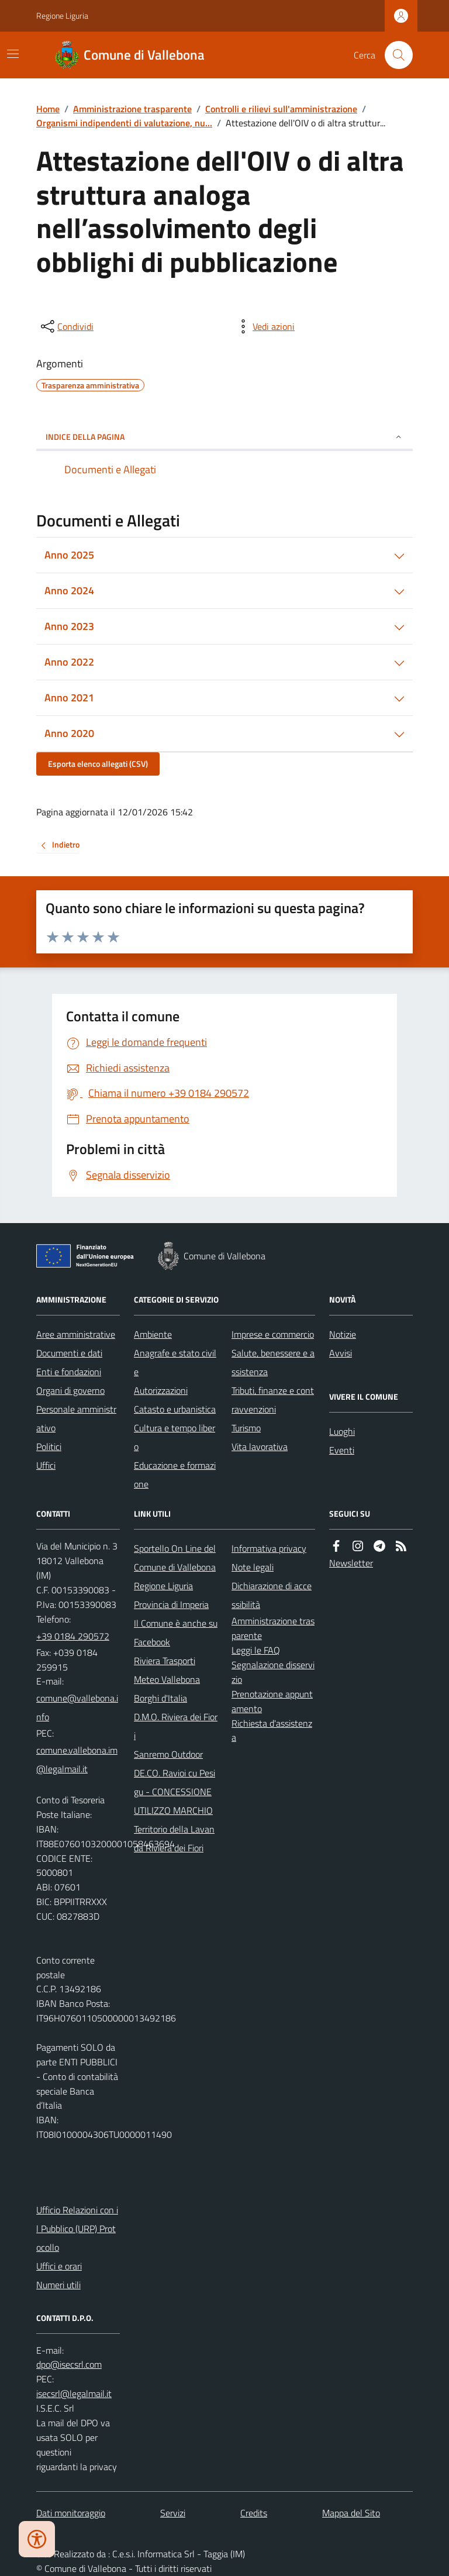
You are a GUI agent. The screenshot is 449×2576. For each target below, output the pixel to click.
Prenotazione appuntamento (272, 1701)
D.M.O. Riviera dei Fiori (175, 1726)
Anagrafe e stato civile (175, 1362)
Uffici (46, 1465)
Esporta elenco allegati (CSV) (98, 763)
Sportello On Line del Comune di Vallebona (175, 1557)
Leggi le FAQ (256, 1650)
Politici (48, 1446)
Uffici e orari (59, 2266)
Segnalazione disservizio (273, 1672)
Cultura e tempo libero (174, 1437)
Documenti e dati (69, 1353)
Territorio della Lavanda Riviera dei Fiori (174, 1838)
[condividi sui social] (66, 326)
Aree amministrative (75, 1334)
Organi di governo (70, 1390)
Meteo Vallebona (167, 1679)
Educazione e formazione (175, 1474)
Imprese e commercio (273, 1334)
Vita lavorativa (260, 1446)
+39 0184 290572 (72, 1636)
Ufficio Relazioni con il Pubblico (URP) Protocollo (77, 2228)
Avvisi (340, 1353)
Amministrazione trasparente (132, 109)
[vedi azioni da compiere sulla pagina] (264, 326)
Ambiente (153, 1334)
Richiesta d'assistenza (272, 1730)
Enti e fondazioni (68, 1372)
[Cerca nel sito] (394, 55)
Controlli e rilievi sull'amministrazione (281, 109)
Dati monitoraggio (70, 2513)
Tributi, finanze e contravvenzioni (273, 1399)
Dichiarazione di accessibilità (272, 1595)
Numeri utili (58, 2285)
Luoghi (342, 1431)
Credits (253, 2513)
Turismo (246, 1428)
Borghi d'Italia (160, 1698)
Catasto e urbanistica (175, 1409)
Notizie (342, 1334)
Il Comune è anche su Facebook (175, 1632)
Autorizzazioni (161, 1390)
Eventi (341, 1450)
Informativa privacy (269, 1548)
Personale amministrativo (76, 1418)
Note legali (253, 1567)
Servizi (172, 2513)
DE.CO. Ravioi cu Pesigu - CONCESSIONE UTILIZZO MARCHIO (174, 1791)
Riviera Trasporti (164, 1661)
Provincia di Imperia (171, 1604)
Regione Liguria (62, 15)
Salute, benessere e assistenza (273, 1362)
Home (48, 109)
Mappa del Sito (351, 2513)
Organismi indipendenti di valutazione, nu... (124, 123)
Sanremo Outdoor (168, 1754)
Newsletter (351, 1563)
